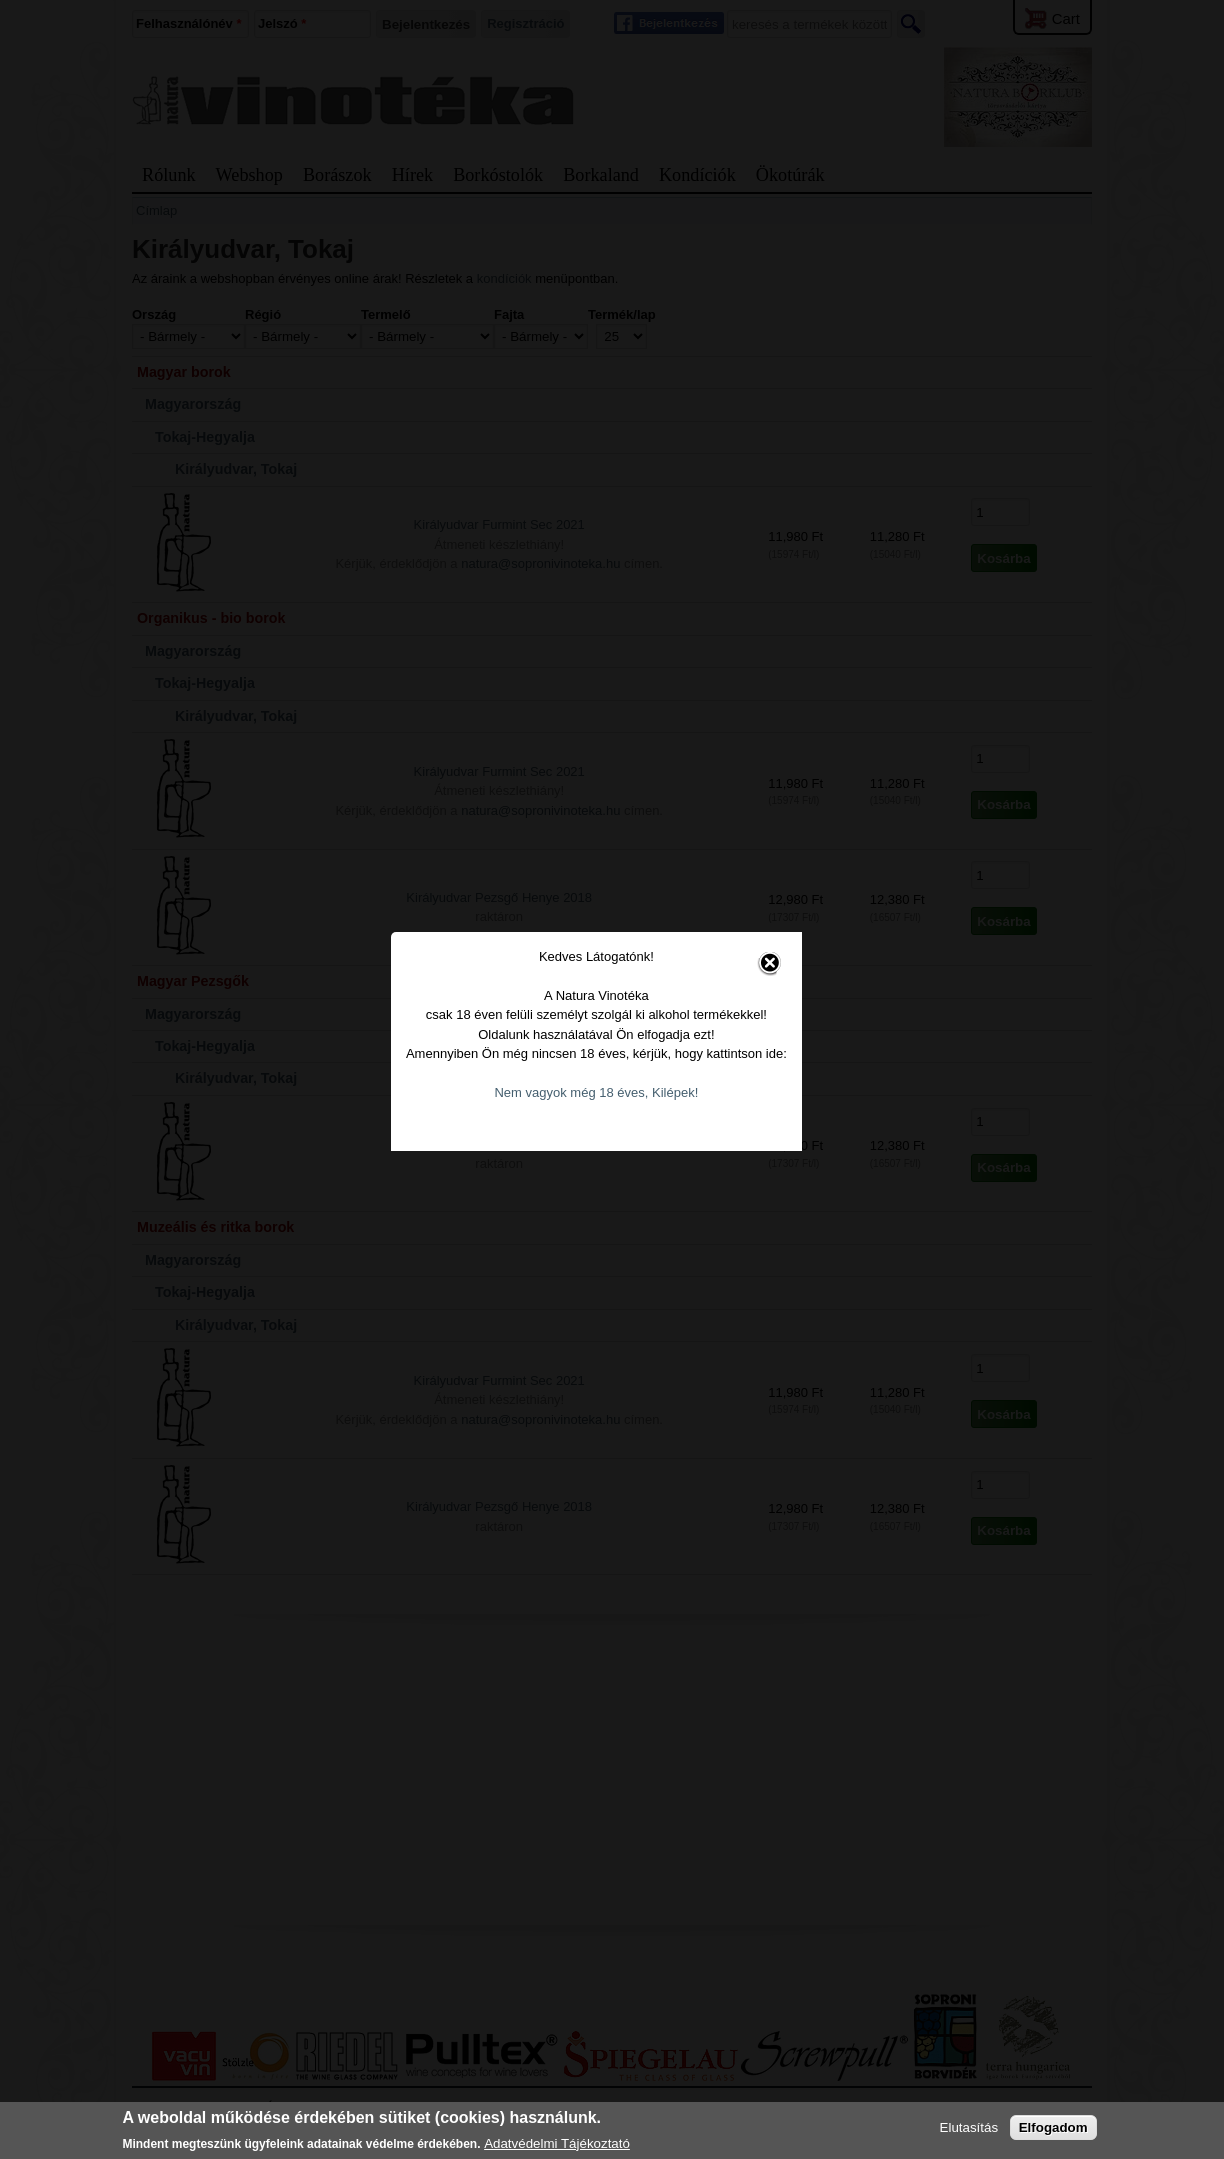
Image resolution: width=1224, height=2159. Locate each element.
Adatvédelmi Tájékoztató (557, 2143)
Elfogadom (1053, 2127)
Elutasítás (969, 2127)
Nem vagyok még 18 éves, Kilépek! (613, 1131)
